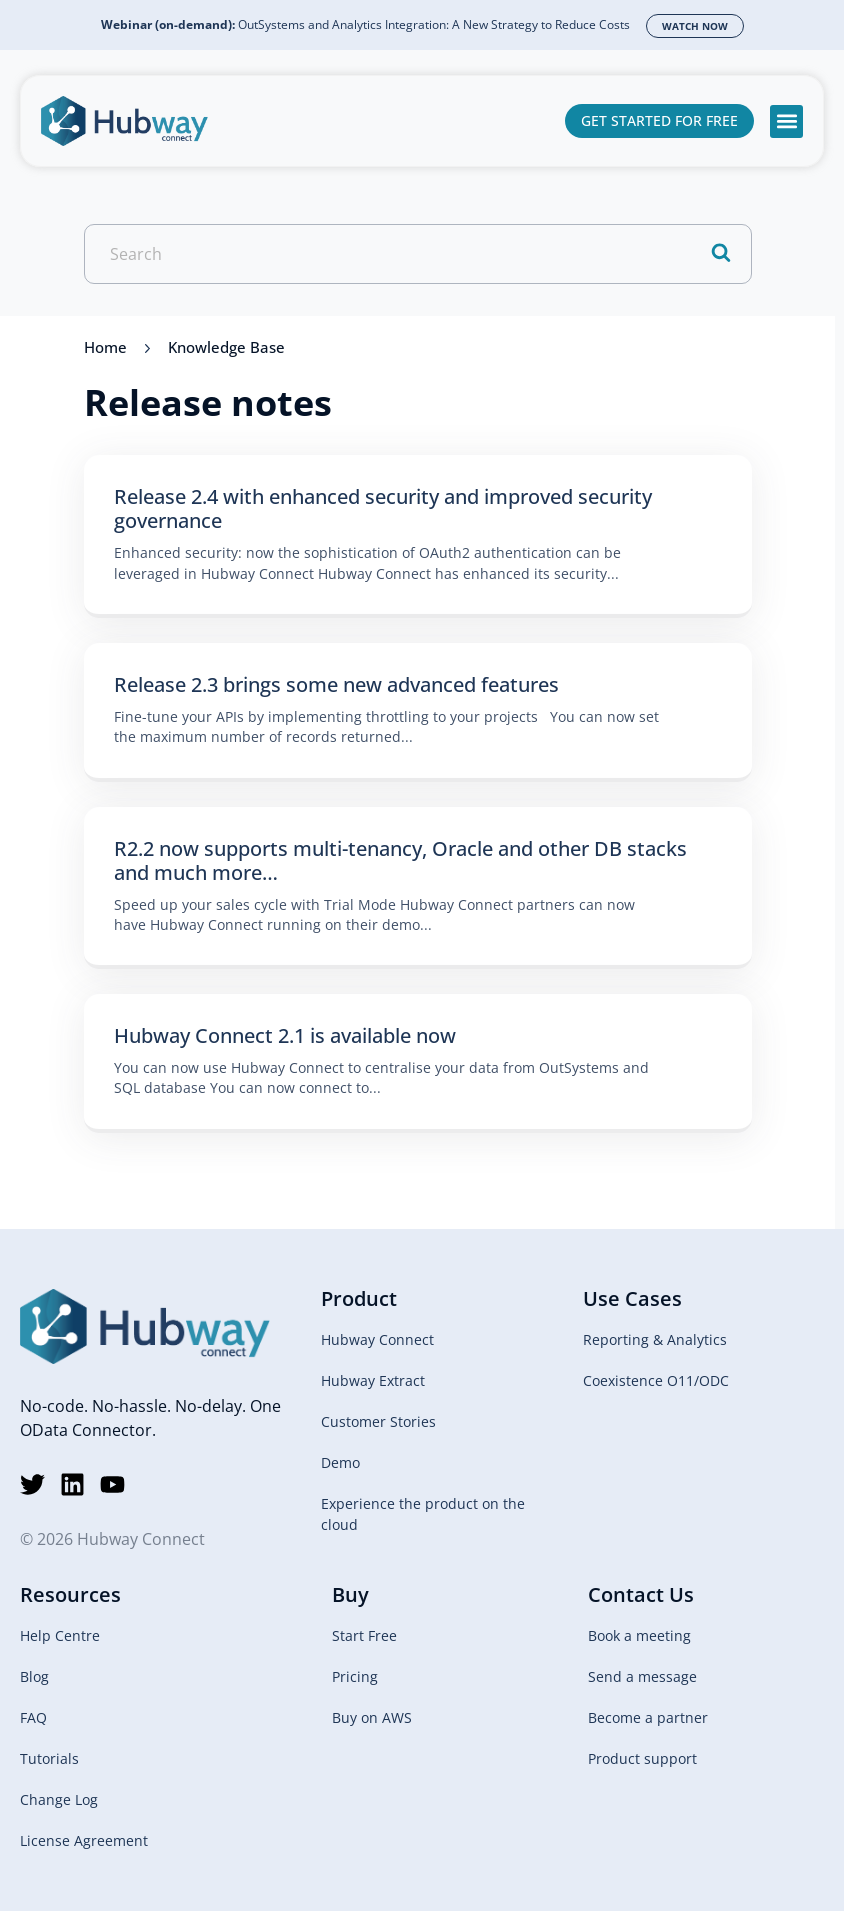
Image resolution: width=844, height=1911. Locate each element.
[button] (786, 121)
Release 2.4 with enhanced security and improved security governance (383, 508)
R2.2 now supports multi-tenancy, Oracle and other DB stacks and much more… (400, 860)
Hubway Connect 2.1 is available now (285, 1035)
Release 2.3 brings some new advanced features (336, 684)
